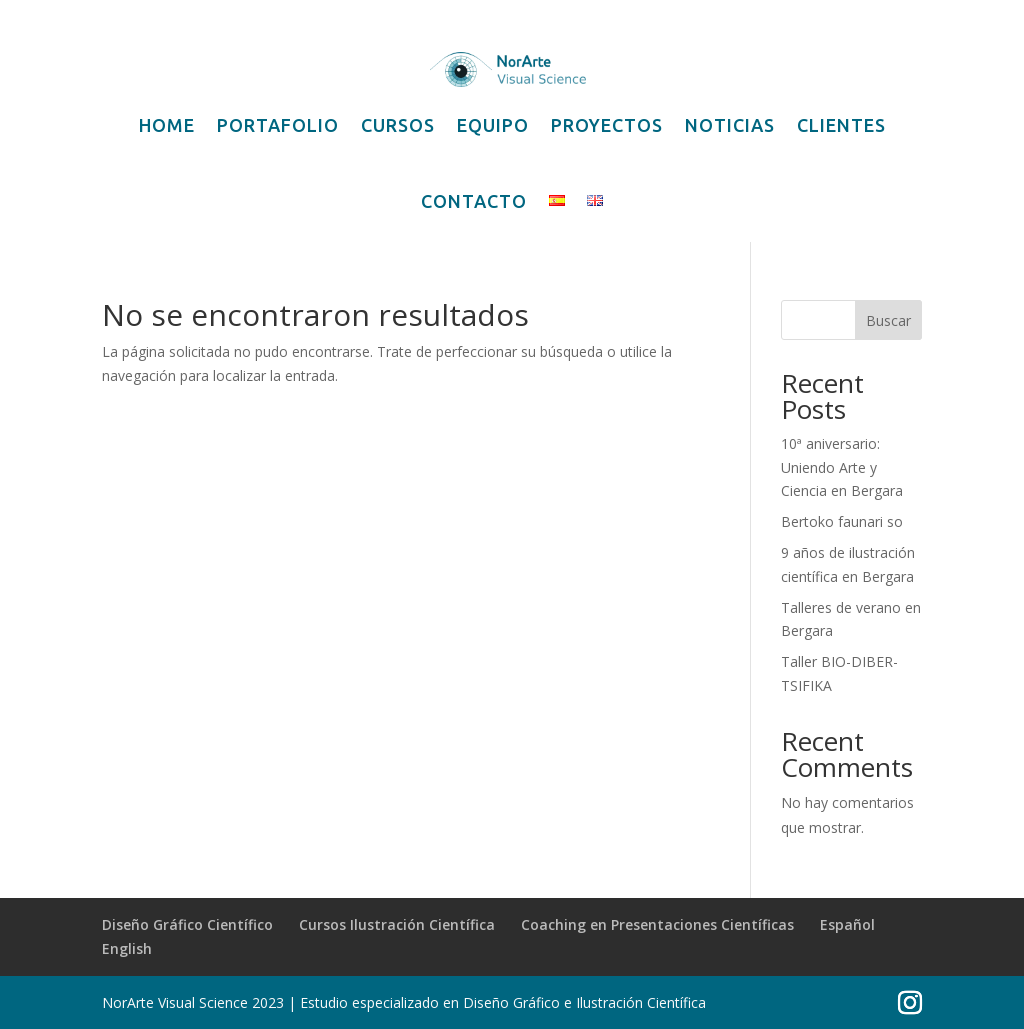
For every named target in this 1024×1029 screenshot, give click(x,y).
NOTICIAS (730, 125)
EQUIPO (493, 125)
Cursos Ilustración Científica (397, 924)
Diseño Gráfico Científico (187, 924)
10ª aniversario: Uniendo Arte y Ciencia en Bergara (842, 467)
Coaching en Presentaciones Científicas (657, 924)
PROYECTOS (607, 125)
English (127, 948)
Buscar (888, 320)
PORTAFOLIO (278, 125)
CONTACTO (474, 201)
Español (847, 924)
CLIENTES (841, 125)
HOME (167, 125)
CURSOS (398, 125)
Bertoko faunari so (842, 521)
